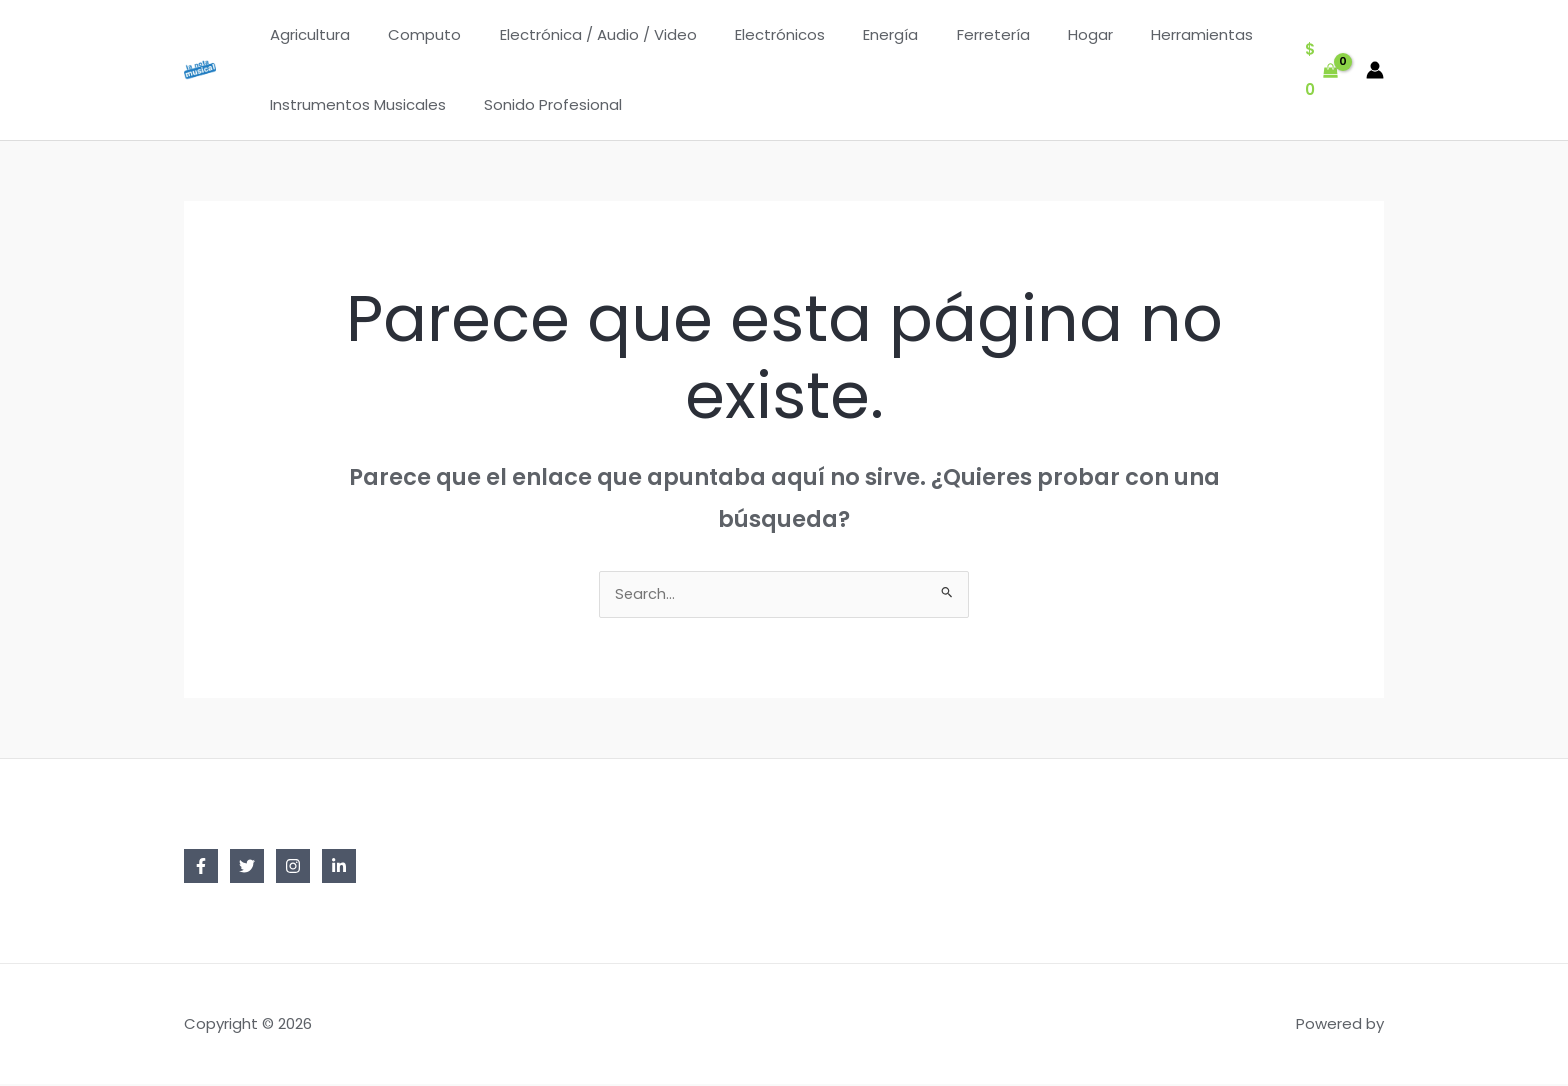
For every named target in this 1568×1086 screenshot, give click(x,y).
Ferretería (947, 34)
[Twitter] (247, 868)
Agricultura (306, 34)
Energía (853, 34)
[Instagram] (293, 868)
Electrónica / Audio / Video (577, 34)
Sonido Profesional (541, 104)
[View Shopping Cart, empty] (1321, 70)
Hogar (1036, 34)
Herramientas (1140, 34)
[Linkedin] (339, 868)
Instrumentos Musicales (354, 104)
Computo (412, 34)
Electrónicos (751, 34)
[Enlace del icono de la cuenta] (1375, 70)
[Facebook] (201, 868)
